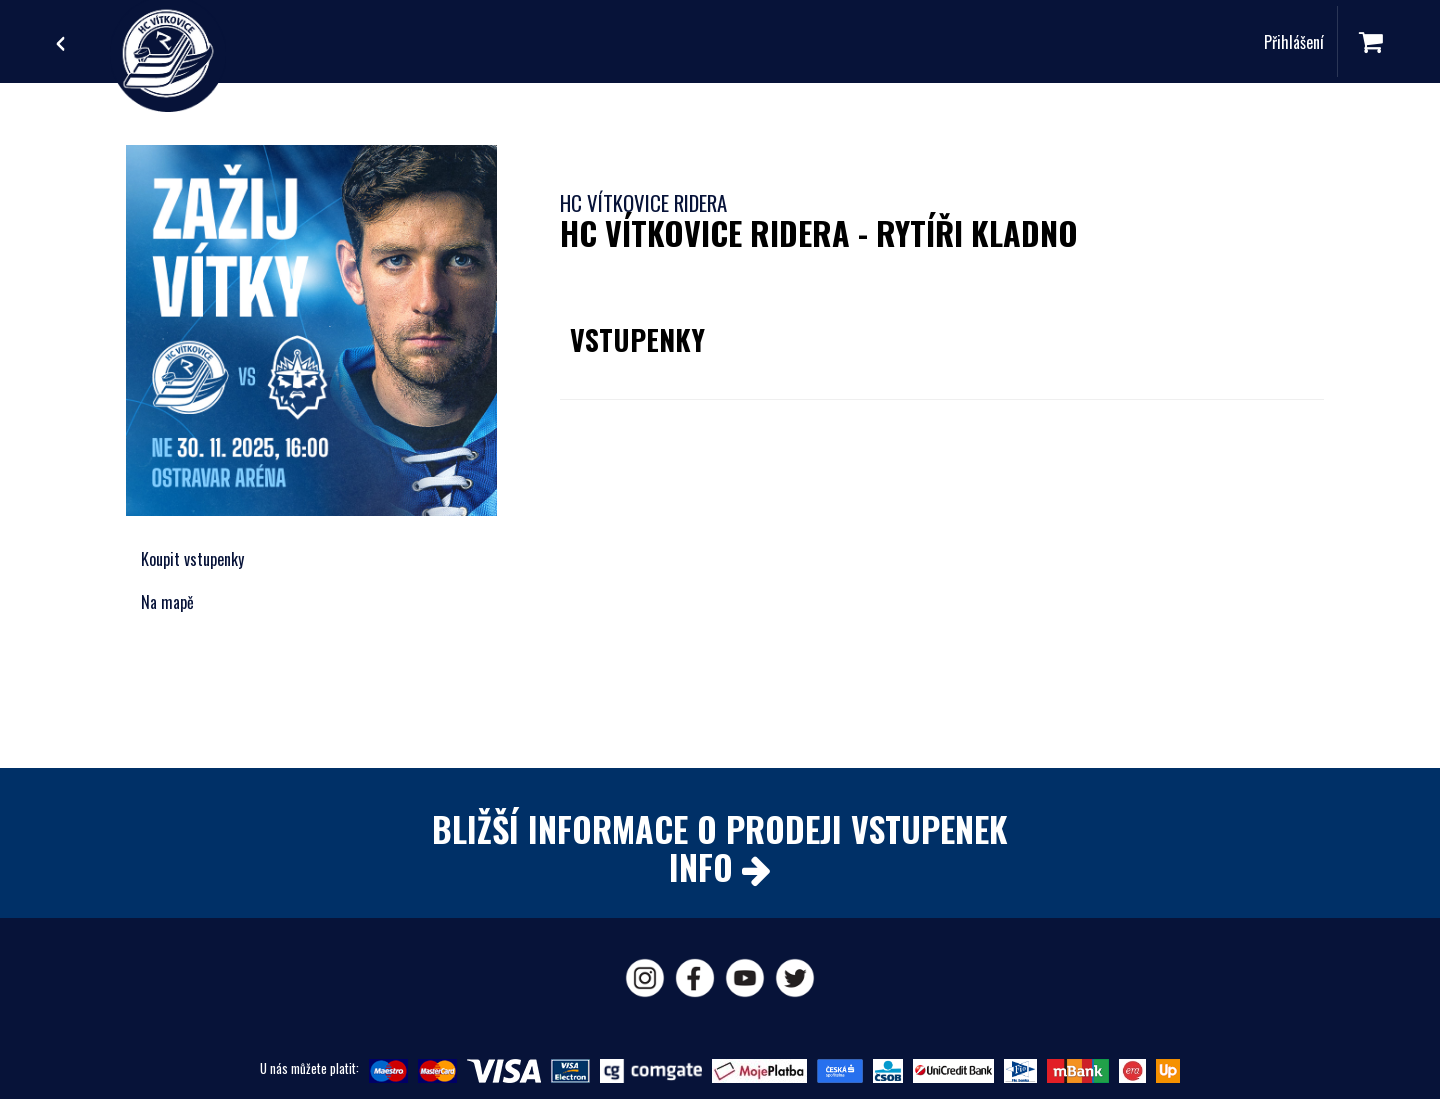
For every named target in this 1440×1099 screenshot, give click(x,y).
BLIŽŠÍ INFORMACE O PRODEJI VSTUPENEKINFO (720, 847)
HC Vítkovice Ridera (643, 202)
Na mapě (167, 602)
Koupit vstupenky (192, 559)
